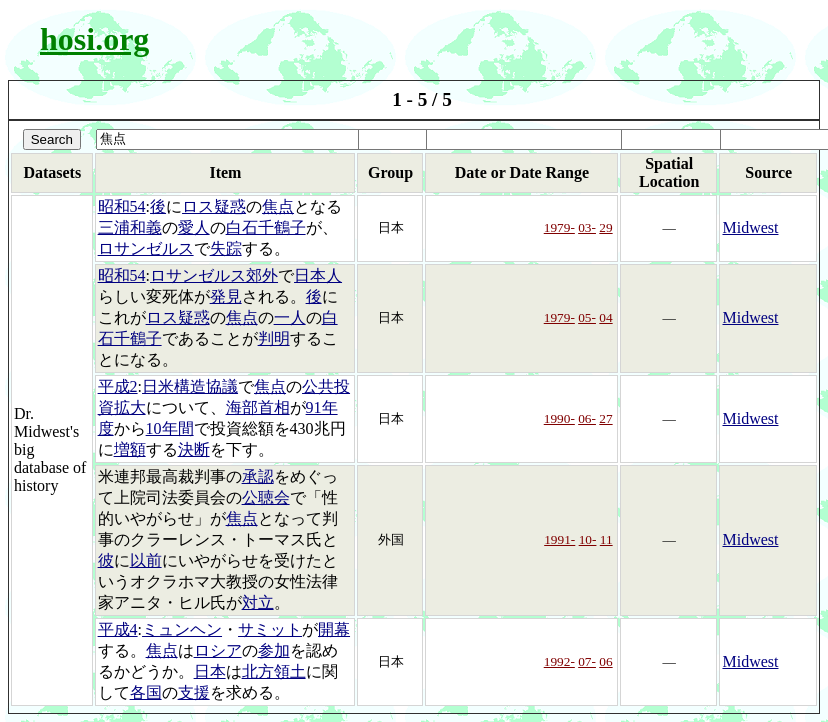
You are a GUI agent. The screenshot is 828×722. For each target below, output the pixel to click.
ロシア (218, 650)
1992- (559, 661)
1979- (559, 227)
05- (587, 317)
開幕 (334, 629)
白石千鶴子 (266, 227)
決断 (194, 449)
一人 (290, 317)
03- (587, 227)
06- (587, 418)
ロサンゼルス (146, 248)
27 (605, 418)
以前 (146, 560)
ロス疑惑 (214, 206)
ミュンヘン (182, 629)
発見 (226, 296)
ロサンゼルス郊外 (214, 275)
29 (605, 227)
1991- (559, 539)
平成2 (118, 386)
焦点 (278, 206)
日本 (210, 671)
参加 (274, 650)
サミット (270, 629)
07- (587, 661)
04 (605, 317)
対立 (258, 602)
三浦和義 (130, 227)
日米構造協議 (190, 386)
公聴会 (266, 497)
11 (606, 539)
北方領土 (274, 671)
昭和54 (122, 206)
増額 (130, 449)
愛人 (194, 227)
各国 (146, 692)
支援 (194, 692)
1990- (559, 418)
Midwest (750, 227)
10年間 (170, 428)
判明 (274, 338)
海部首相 (258, 407)
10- (588, 539)
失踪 (226, 248)
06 (605, 661)
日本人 (318, 275)
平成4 (118, 629)
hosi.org (94, 39)
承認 (258, 476)
